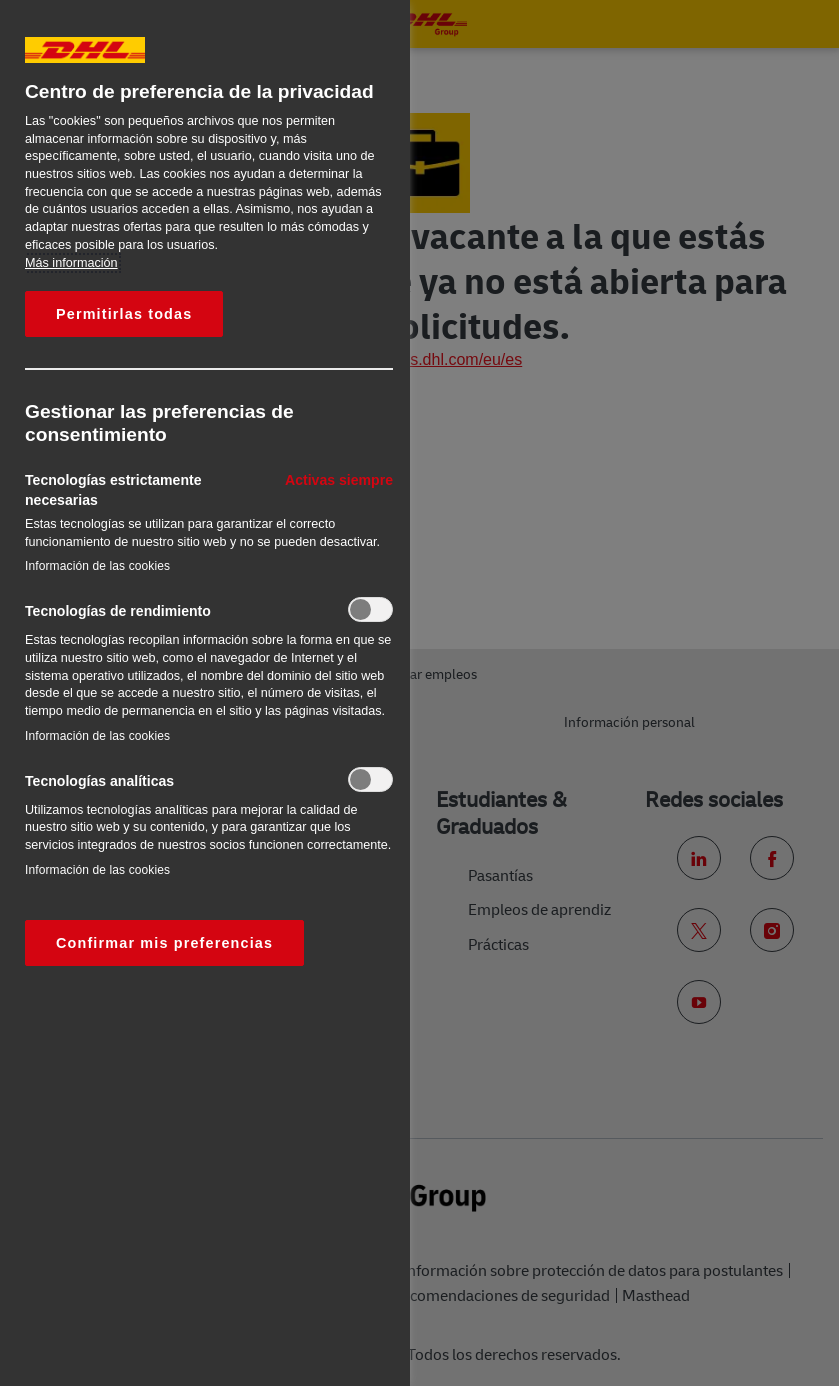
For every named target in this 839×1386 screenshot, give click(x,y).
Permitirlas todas (124, 314)
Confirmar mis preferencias (164, 943)
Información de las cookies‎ (97, 566)
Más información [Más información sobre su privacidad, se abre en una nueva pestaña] (71, 263)
